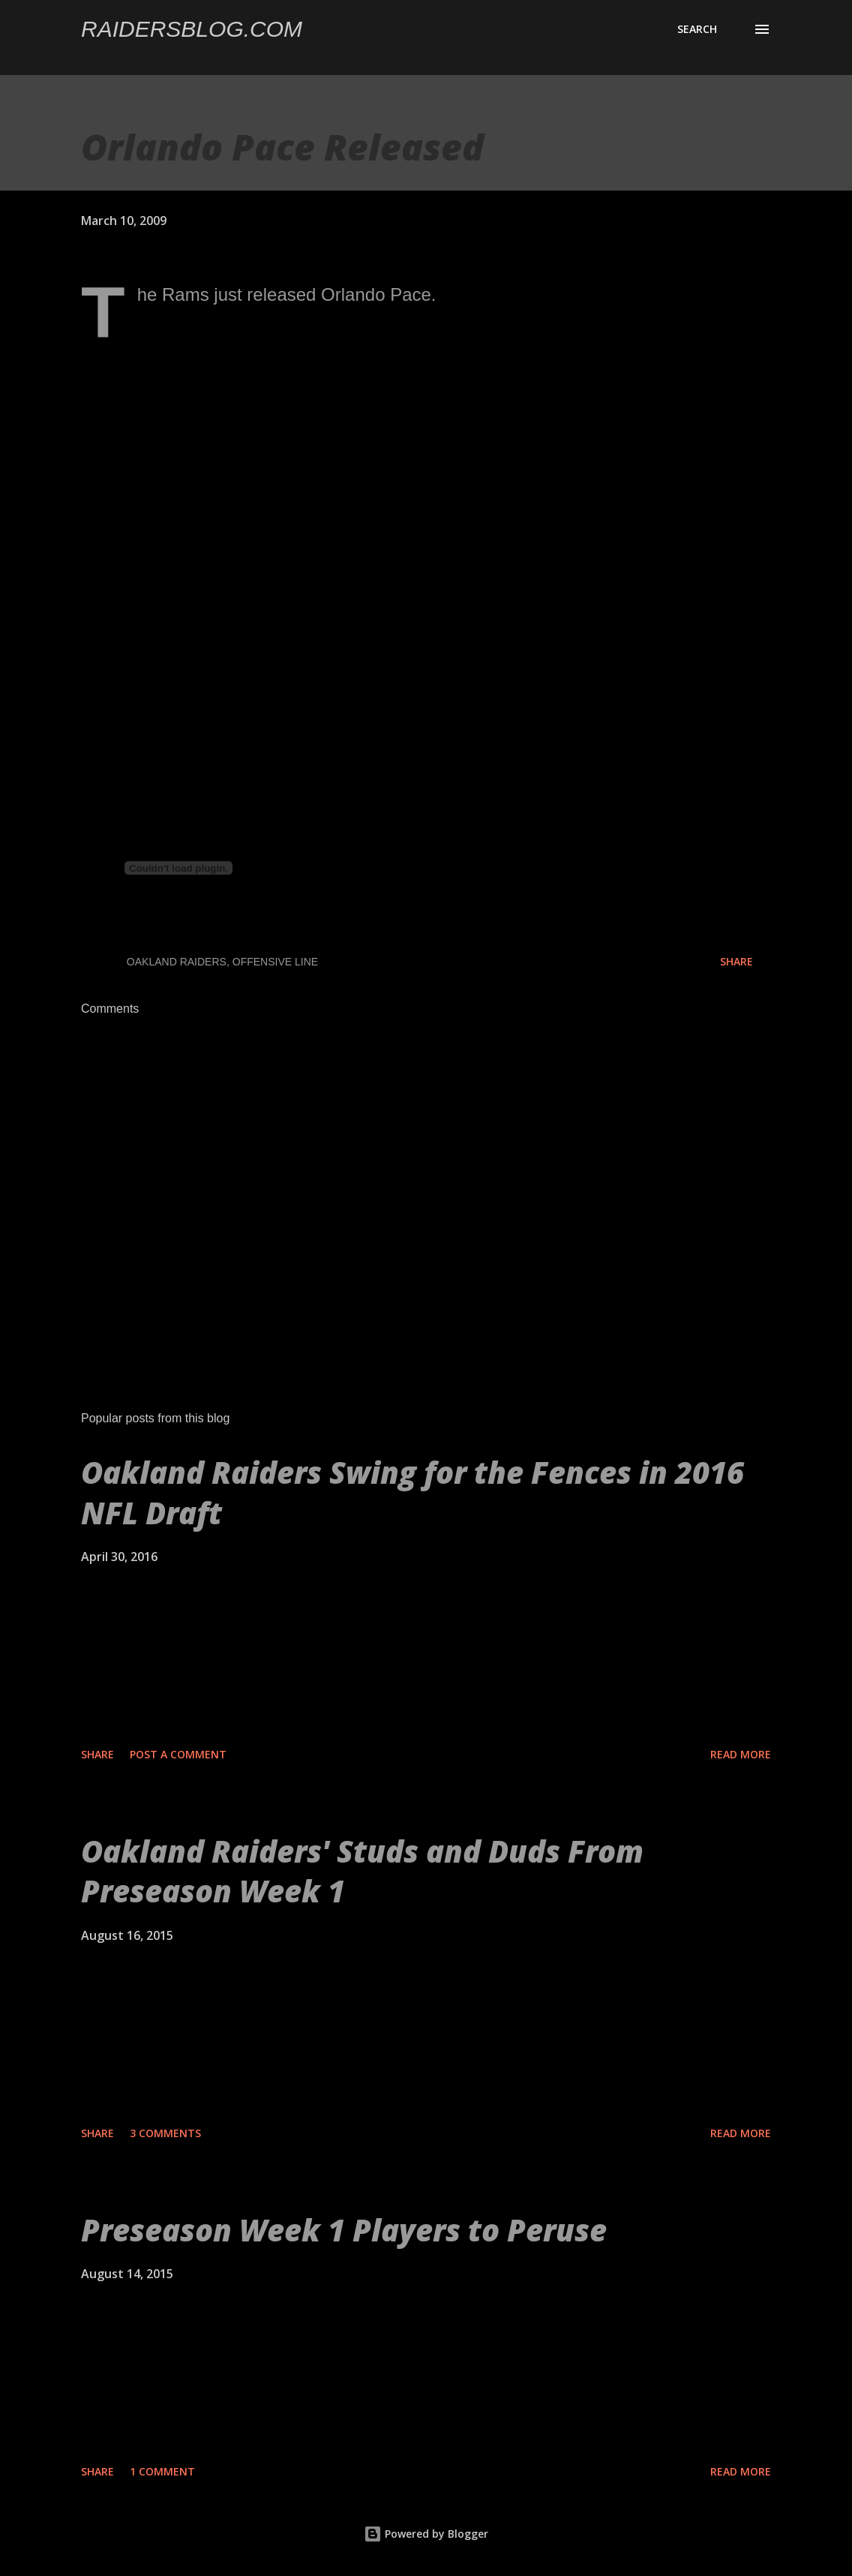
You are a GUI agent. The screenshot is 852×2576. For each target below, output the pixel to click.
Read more (740, 1754)
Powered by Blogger (426, 2533)
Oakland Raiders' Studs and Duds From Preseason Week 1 (362, 1870)
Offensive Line (275, 962)
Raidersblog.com (191, 29)
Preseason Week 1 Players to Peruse (344, 2229)
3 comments (165, 2133)
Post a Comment (178, 1754)
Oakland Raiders (176, 962)
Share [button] (736, 961)
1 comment (162, 2471)
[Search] (697, 29)
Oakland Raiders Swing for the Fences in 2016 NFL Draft (412, 1492)
